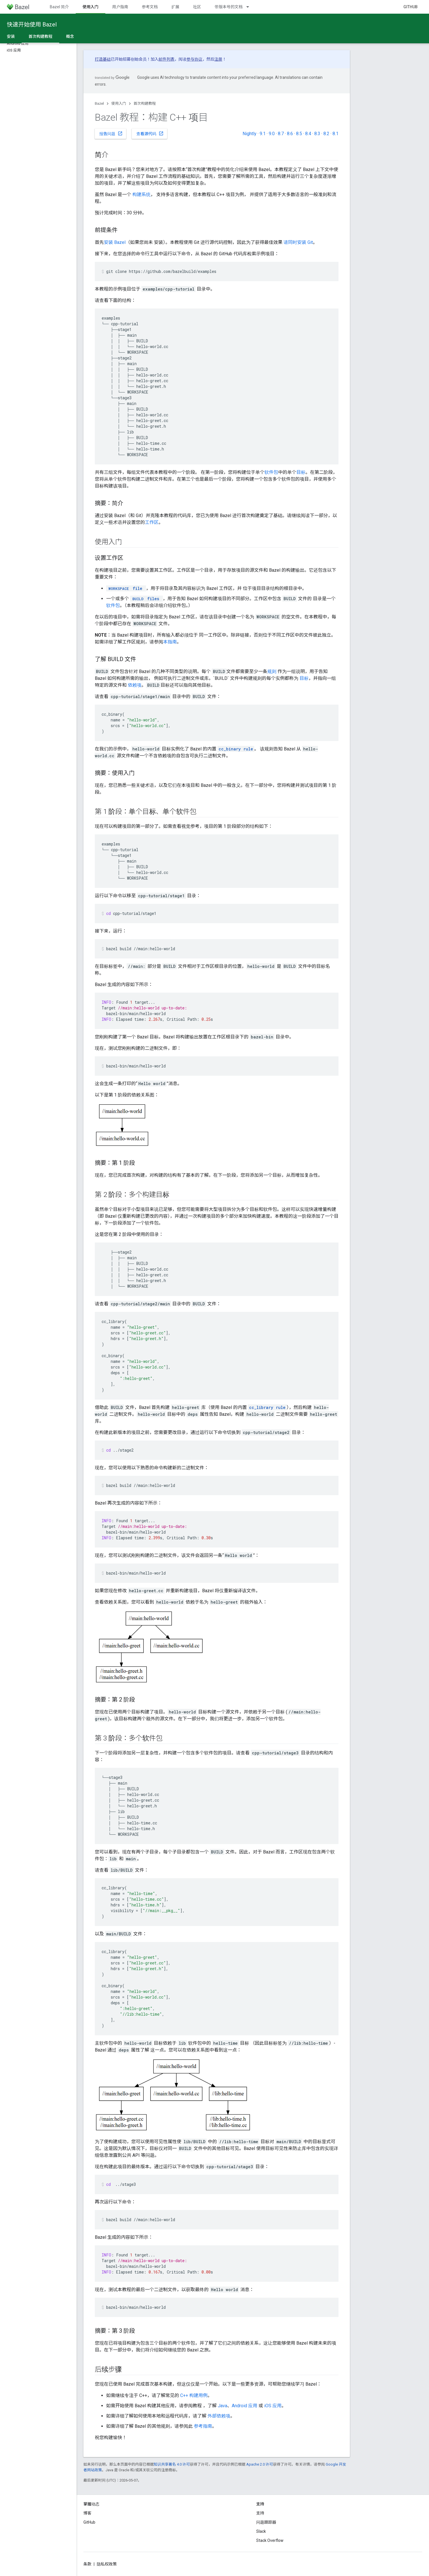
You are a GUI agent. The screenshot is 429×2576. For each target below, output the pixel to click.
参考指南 (203, 2426)
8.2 (326, 133)
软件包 (271, 472)
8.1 (335, 133)
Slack (261, 2531)
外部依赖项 (219, 2416)
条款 (87, 2564)
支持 (260, 2513)
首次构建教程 (145, 103)
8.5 (299, 133)
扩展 (175, 7)
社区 (197, 7)
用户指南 (120, 7)
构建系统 (141, 194)
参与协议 (194, 59)
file (124, 588)
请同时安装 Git (298, 242)
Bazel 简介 (59, 7)
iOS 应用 (273, 2405)
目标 (300, 472)
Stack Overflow (270, 2540)
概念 (70, 36)
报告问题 (111, 133)
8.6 (290, 133)
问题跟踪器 (266, 2522)
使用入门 (118, 103)
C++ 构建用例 (194, 2395)
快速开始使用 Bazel (32, 24)
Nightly (249, 133)
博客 (87, 2513)
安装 (11, 36)
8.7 (281, 133)
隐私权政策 (107, 2564)
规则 (271, 671)
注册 (218, 59)
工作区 (152, 522)
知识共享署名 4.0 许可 (172, 2464)
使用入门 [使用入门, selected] (90, 7)
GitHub (410, 7)
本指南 (170, 642)
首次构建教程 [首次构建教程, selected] (40, 36)
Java (222, 2405)
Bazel (99, 103)
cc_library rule (267, 1407)
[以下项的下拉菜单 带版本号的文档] (250, 7)
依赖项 (134, 685)
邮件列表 (167, 59)
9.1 (263, 133)
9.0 (272, 133)
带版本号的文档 (229, 7)
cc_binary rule (236, 749)
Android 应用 (244, 2405)
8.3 (317, 133)
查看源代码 (150, 133)
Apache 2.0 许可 (259, 2464)
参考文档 (150, 7)
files (145, 598)
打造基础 (103, 59)
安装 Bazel (115, 242)
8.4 (308, 133)
